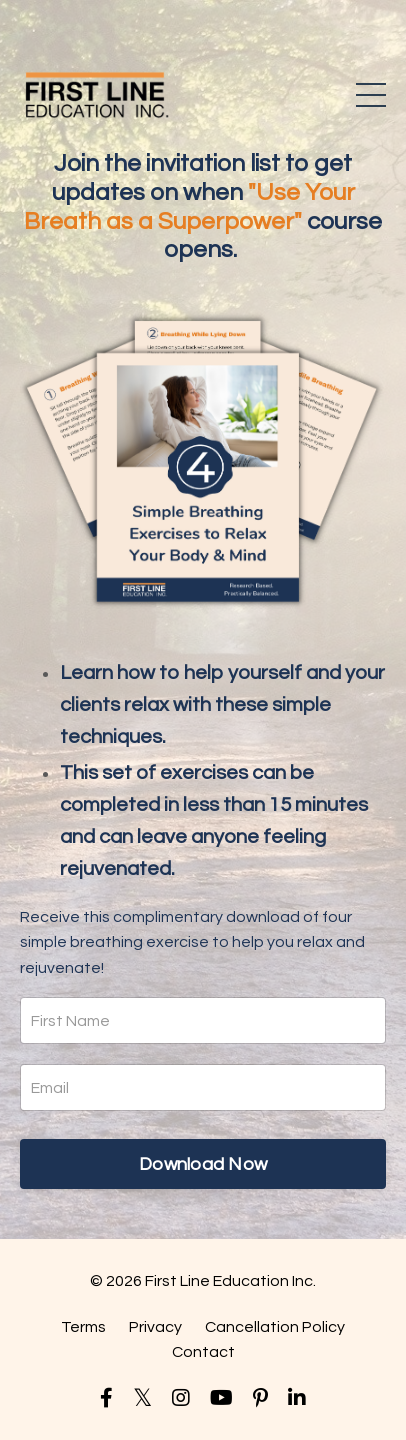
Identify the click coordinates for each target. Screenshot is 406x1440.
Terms (83, 1327)
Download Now (203, 1164)
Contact (203, 1352)
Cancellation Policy (275, 1327)
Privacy (155, 1327)
